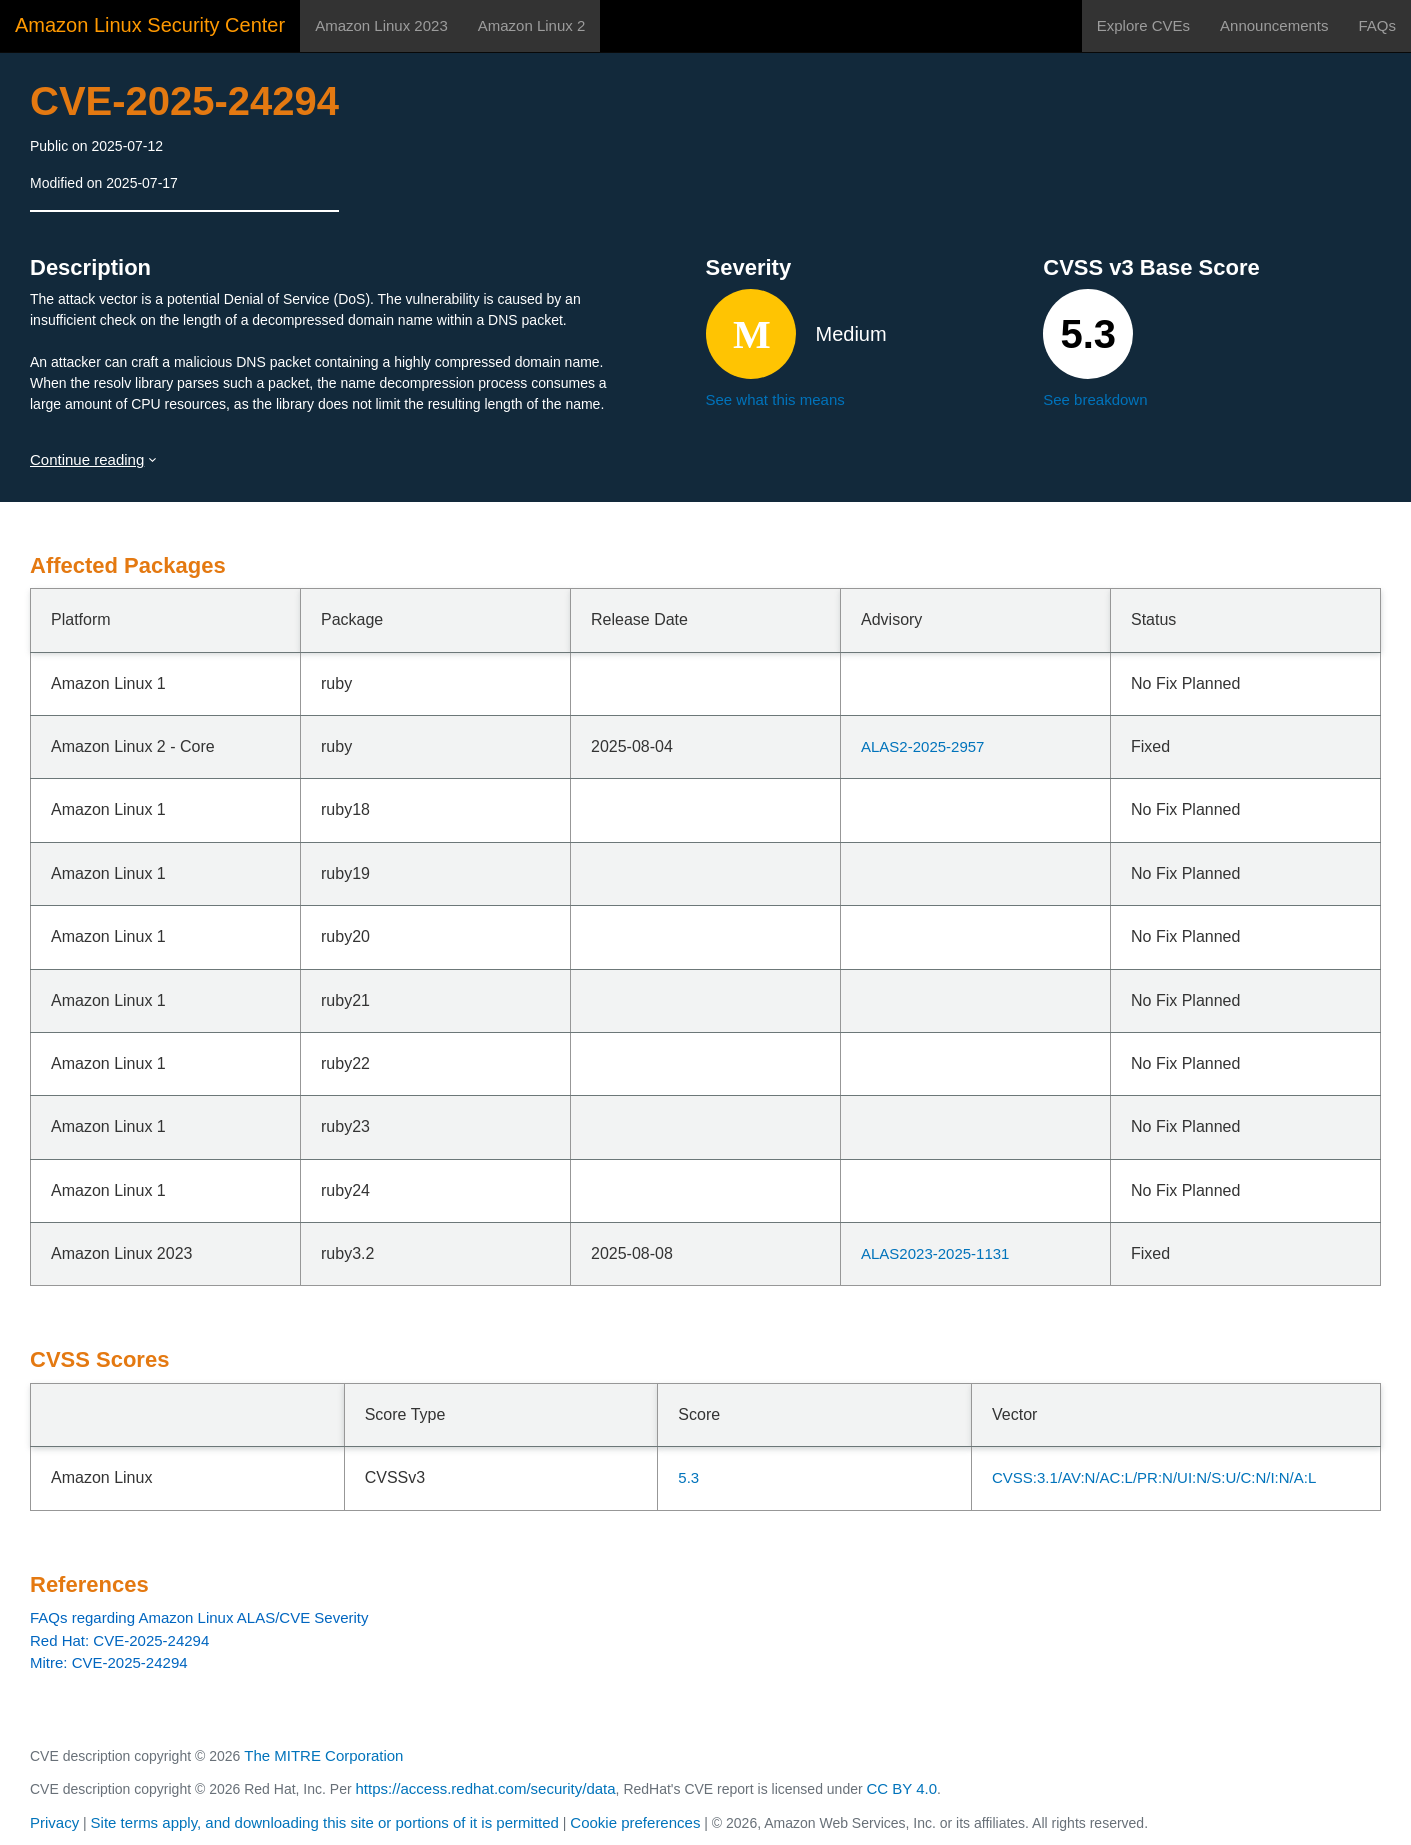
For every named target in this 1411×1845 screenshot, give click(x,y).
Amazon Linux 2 (532, 25)
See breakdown (1095, 399)
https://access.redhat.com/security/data (485, 1788)
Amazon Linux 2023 (381, 25)
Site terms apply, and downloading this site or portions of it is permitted (325, 1822)
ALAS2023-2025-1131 (935, 1253)
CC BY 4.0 (902, 1788)
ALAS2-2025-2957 (922, 746)
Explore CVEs (1143, 25)
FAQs (1377, 25)
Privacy (54, 1822)
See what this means (775, 399)
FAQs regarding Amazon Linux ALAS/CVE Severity (199, 1617)
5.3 (688, 1477)
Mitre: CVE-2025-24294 (109, 1662)
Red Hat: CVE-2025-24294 (119, 1640)
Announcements (1274, 25)
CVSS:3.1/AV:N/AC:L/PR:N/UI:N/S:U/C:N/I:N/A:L (1154, 1477)
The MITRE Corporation (323, 1755)
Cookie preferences (635, 1822)
